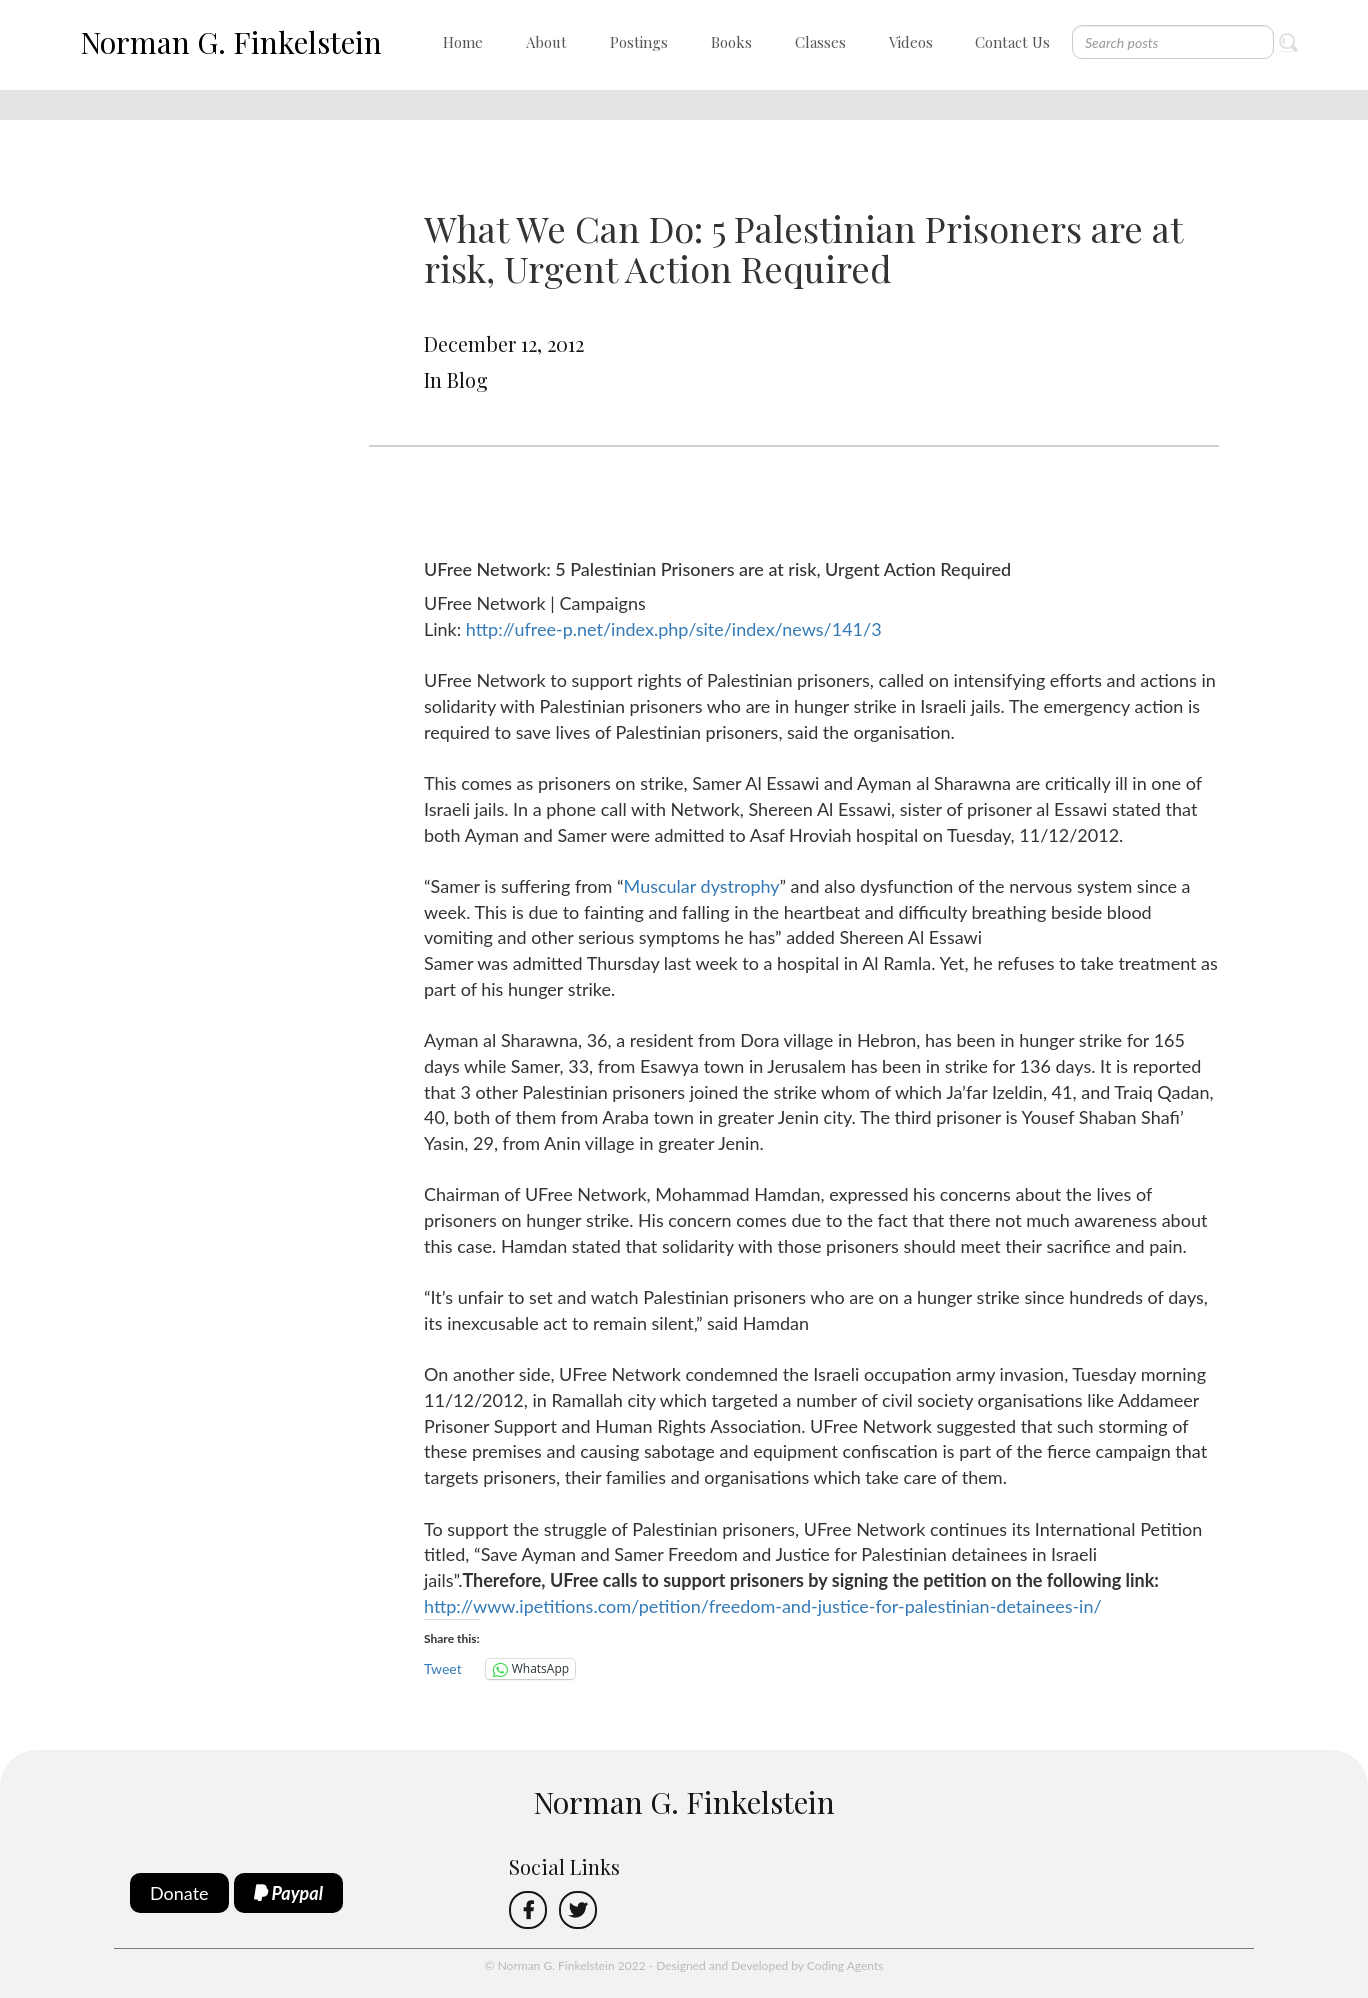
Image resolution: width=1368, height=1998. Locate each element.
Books (731, 42)
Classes (820, 42)
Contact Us (1012, 42)
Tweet (443, 1668)
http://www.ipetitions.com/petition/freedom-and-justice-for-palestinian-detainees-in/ (763, 1606)
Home (463, 42)
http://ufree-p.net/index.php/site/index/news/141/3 (674, 629)
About (546, 42)
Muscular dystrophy (702, 886)
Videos (911, 42)
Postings (639, 42)
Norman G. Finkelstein (231, 42)
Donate (179, 1893)
